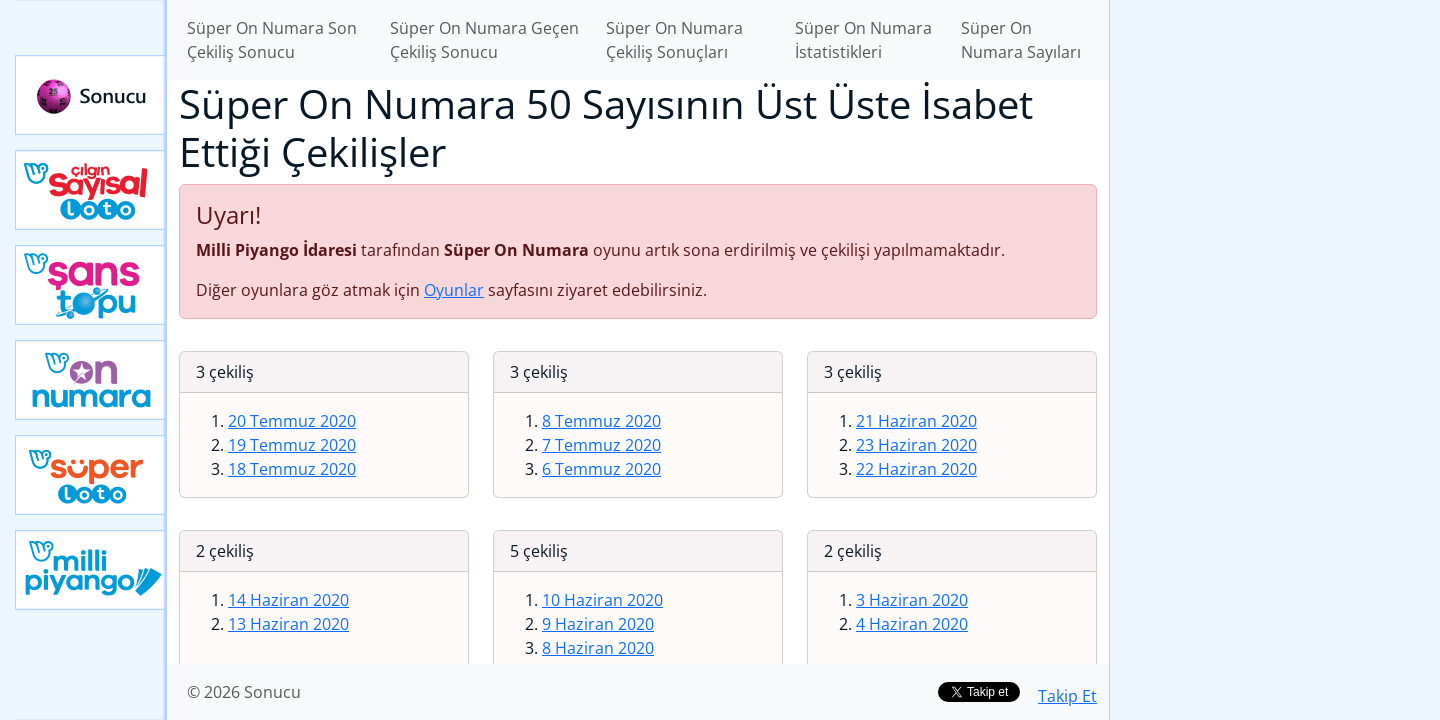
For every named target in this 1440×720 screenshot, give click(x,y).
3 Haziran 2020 (912, 600)
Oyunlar (454, 290)
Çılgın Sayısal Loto (91, 190)
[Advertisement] (1275, 316)
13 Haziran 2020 (288, 624)
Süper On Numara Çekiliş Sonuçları (674, 40)
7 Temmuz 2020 (601, 445)
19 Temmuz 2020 (292, 445)
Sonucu (91, 95)
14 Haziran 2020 (288, 600)
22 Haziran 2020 (916, 469)
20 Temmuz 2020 (292, 421)
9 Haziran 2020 (598, 624)
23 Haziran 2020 (916, 445)
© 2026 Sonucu (244, 692)
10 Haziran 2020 (602, 600)
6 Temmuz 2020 (601, 469)
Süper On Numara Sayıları (1021, 40)
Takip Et (1067, 696)
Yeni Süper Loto (91, 475)
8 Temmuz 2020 (601, 421)
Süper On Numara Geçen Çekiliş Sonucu (484, 40)
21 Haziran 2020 (916, 421)
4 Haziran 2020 (912, 624)
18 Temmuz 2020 (292, 469)
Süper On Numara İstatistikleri (863, 40)
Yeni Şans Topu (91, 285)
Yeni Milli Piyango (91, 570)
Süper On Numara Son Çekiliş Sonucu (272, 40)
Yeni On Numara (91, 380)
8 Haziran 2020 (598, 648)
